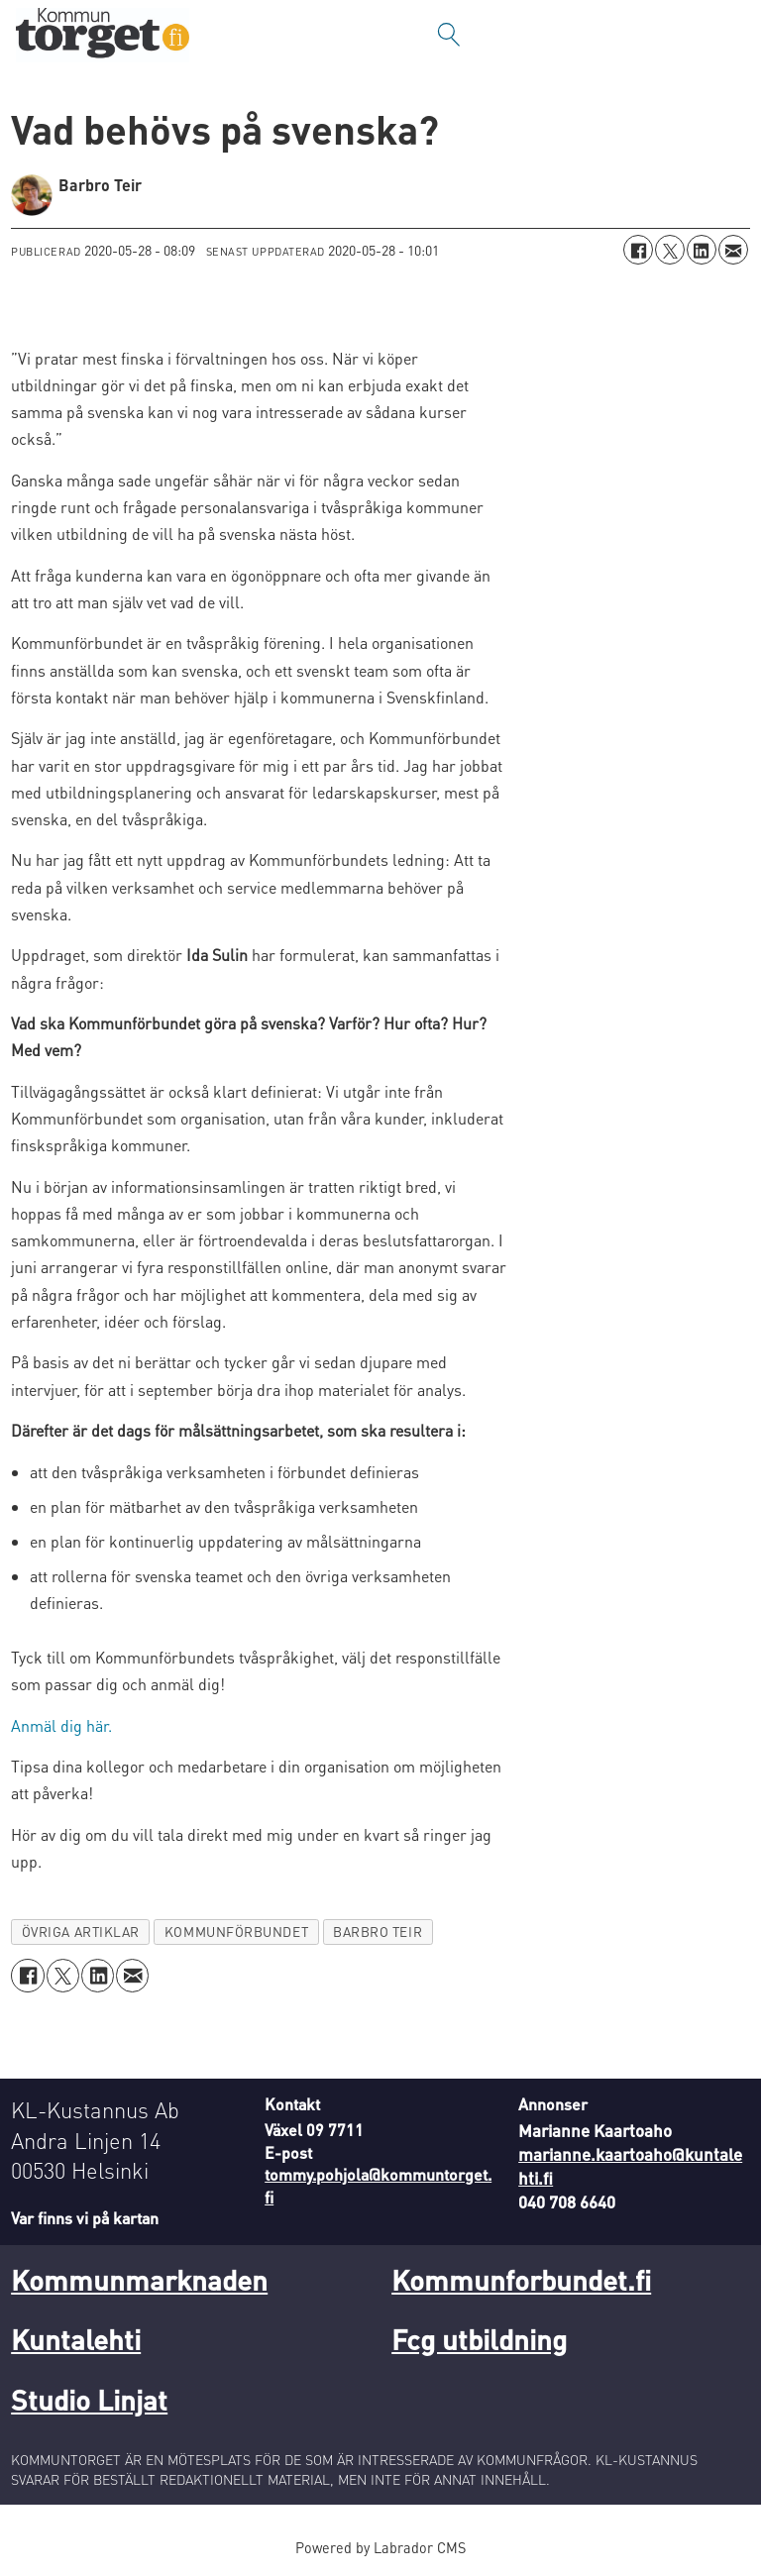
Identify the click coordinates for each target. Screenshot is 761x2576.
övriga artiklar (81, 1931)
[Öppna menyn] (726, 35)
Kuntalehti (76, 2339)
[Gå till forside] (102, 35)
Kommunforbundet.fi (521, 2280)
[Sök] (449, 34)
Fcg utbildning (479, 2339)
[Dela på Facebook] (638, 250)
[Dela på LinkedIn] (701, 250)
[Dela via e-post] (733, 250)
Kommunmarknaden (139, 2280)
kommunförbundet (236, 1931)
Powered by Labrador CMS (380, 2547)
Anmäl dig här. (61, 1725)
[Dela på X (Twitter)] (670, 250)
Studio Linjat (89, 2399)
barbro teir (377, 1931)
